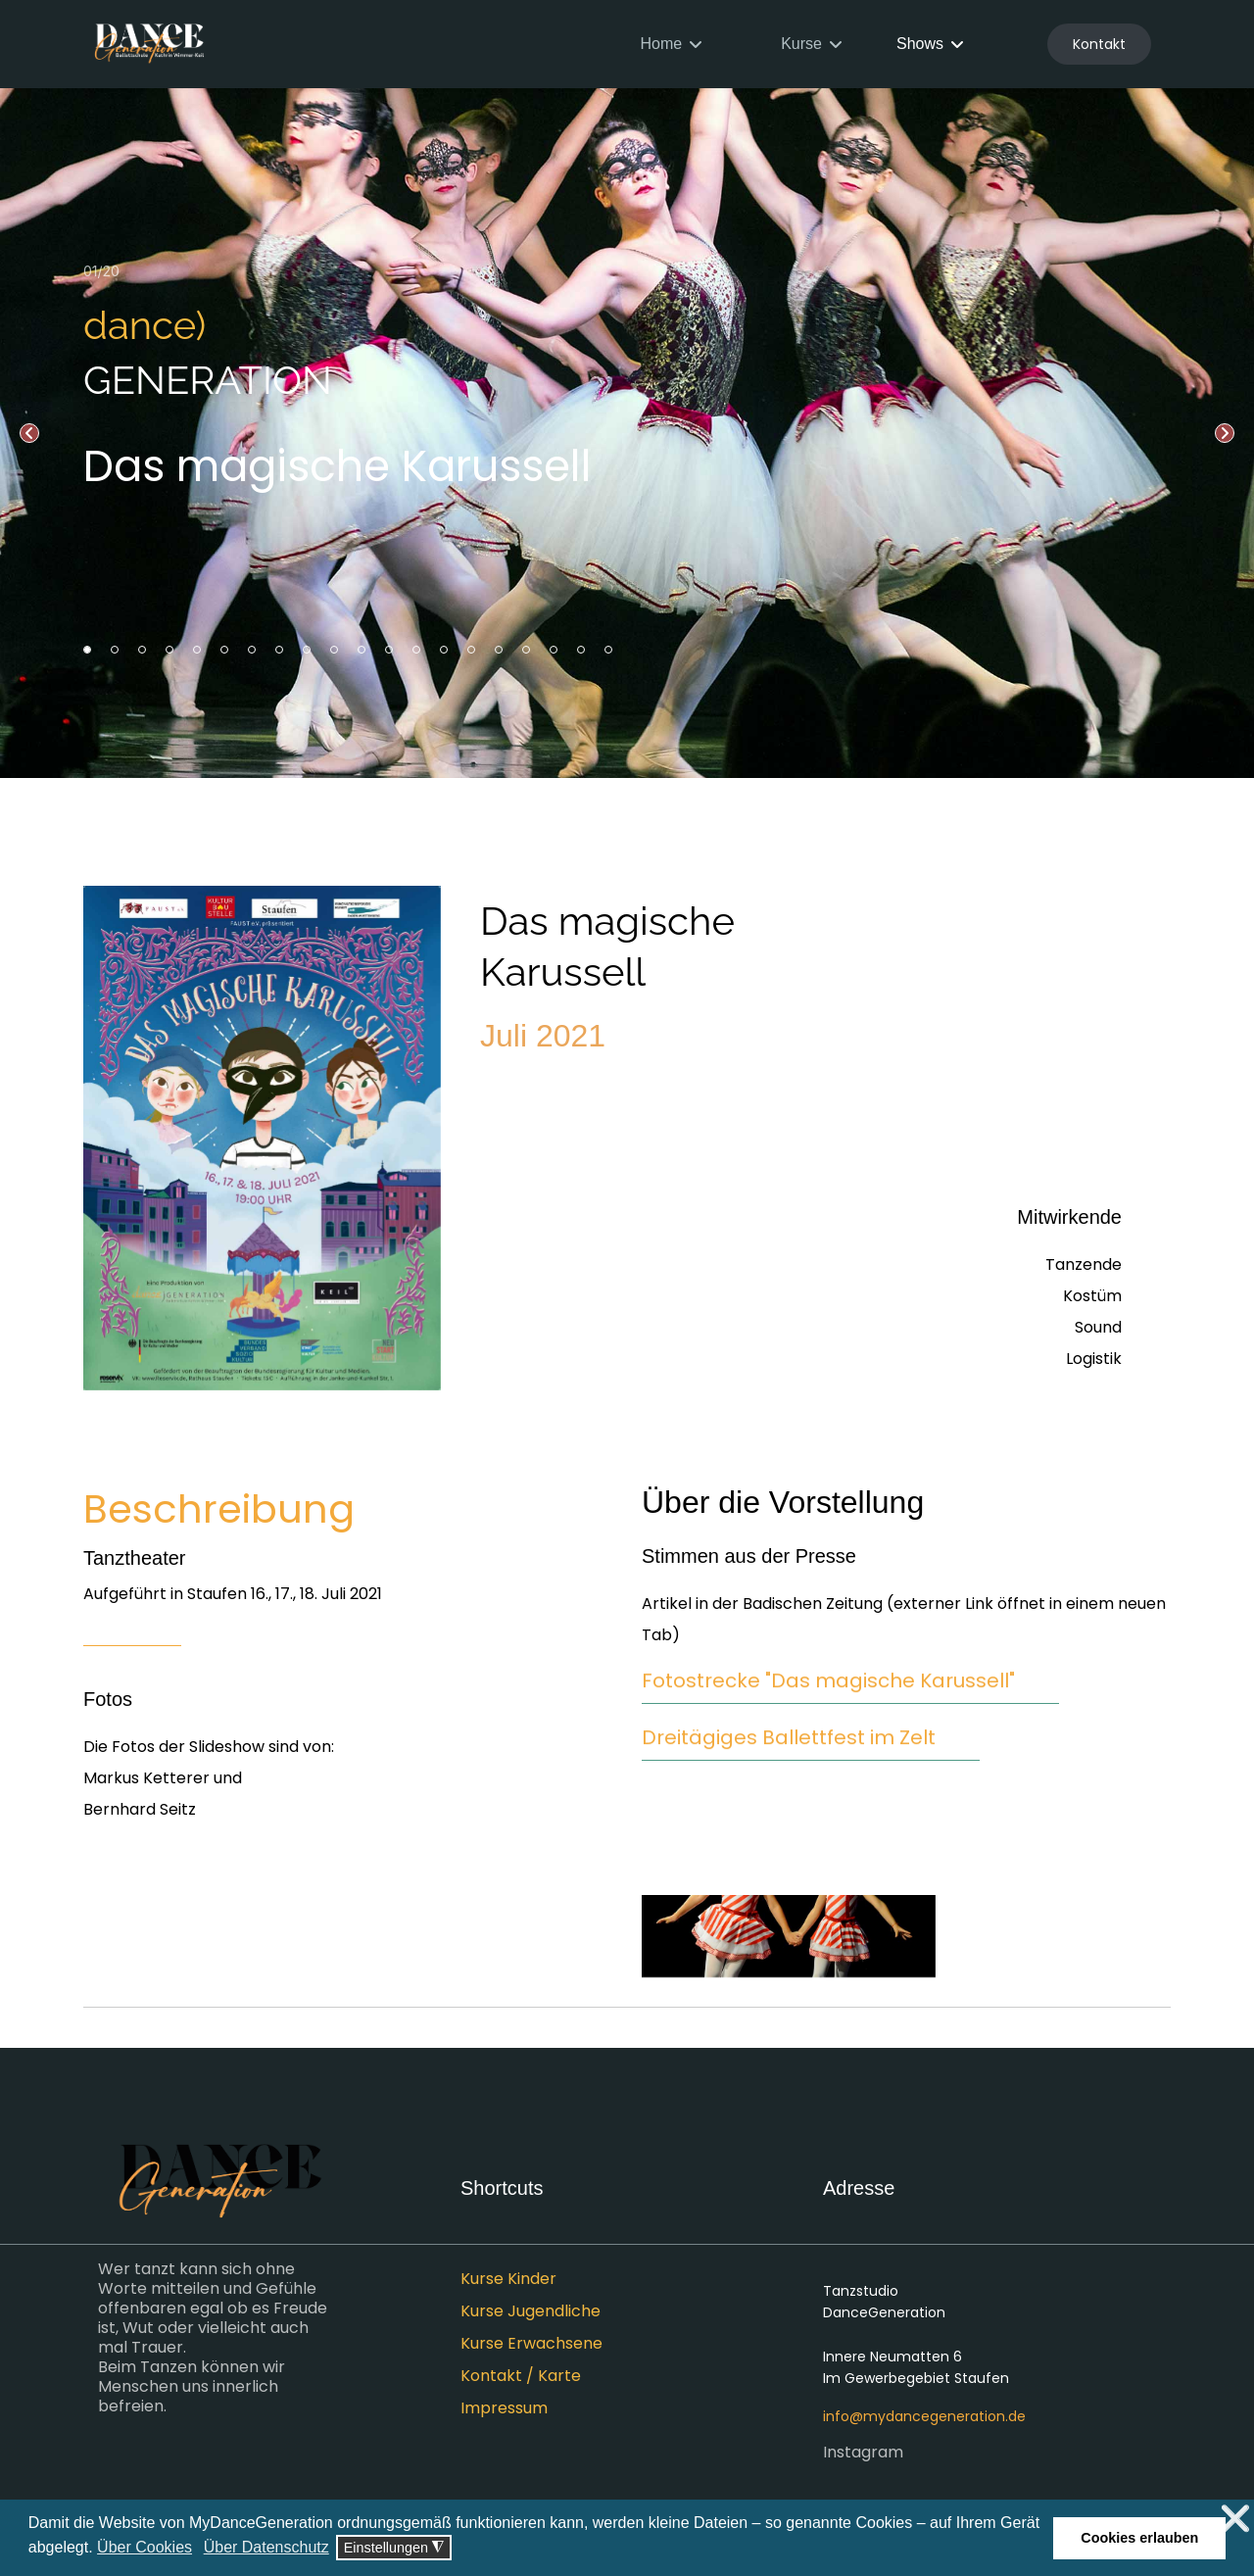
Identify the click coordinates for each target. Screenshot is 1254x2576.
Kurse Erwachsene (531, 2344)
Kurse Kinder (508, 2279)
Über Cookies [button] (144, 2547)
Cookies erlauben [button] (1139, 2538)
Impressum (504, 2408)
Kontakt (1099, 44)
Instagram (863, 2452)
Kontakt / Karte (520, 2376)
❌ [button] (1235, 2518)
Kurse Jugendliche (530, 2311)
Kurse (801, 43)
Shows (919, 43)
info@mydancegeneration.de (924, 2416)
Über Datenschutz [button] (266, 2547)
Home (661, 43)
